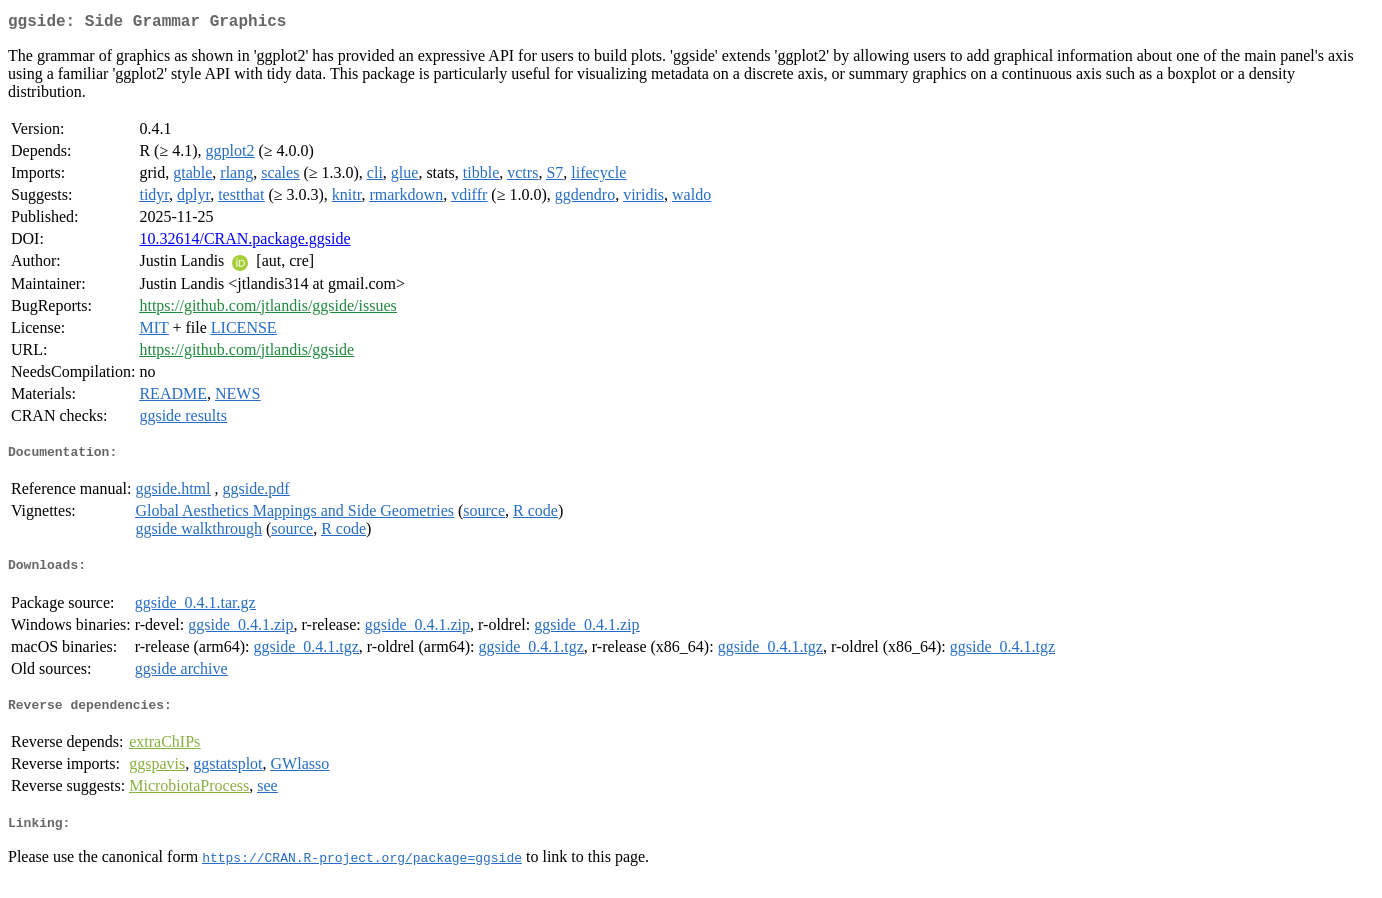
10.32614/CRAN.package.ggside (244, 242)
